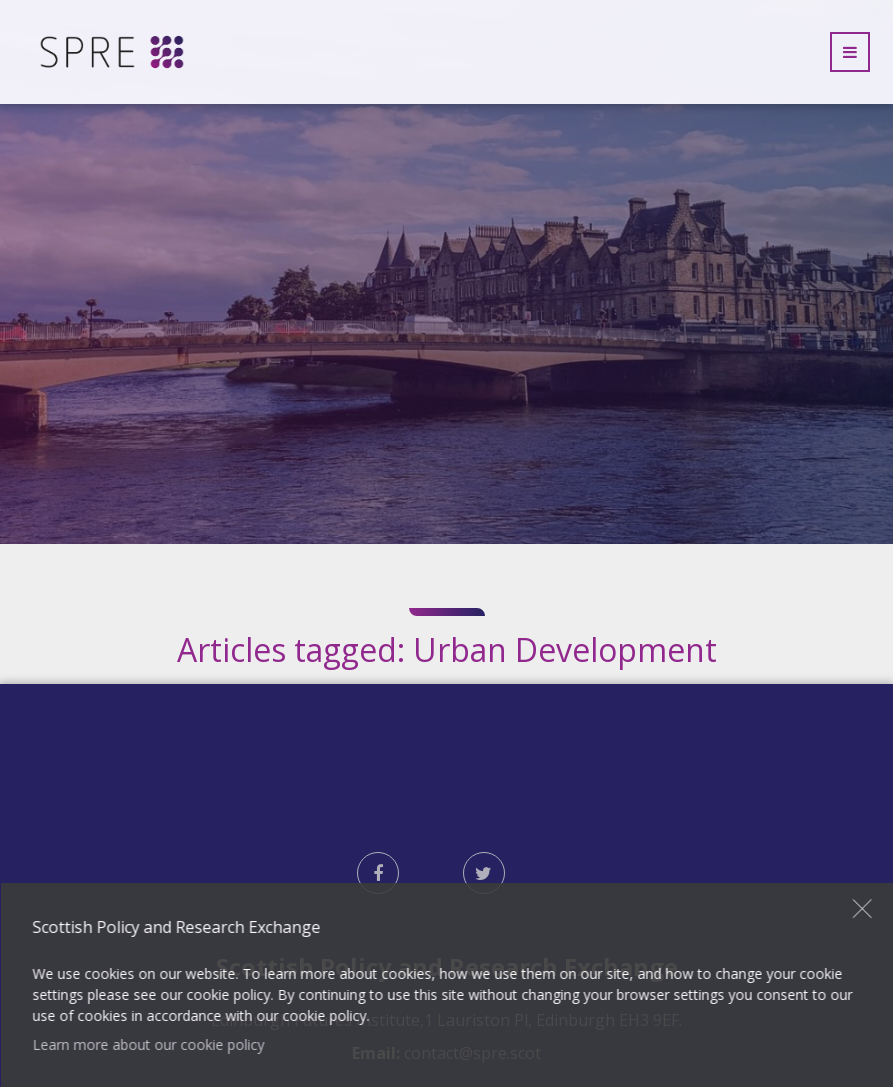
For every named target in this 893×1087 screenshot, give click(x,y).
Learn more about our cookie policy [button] (148, 1044)
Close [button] (863, 908)
